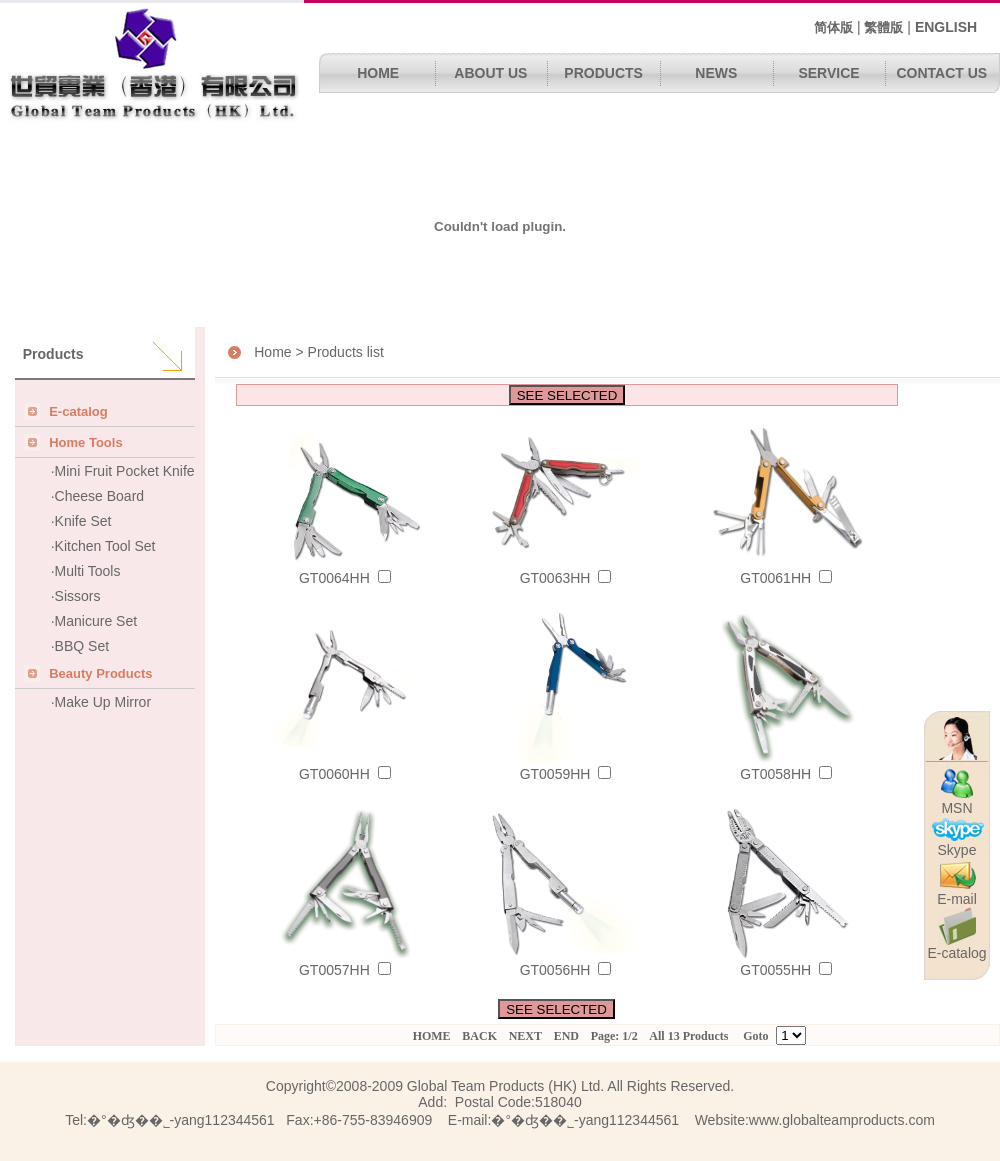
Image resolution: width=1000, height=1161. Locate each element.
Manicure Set (96, 621)
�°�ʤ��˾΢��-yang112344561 (585, 1120)
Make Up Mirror (103, 702)
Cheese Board (100, 496)
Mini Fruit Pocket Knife (125, 471)
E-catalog (956, 947)
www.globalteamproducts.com (842, 1120)
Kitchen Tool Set (105, 546)
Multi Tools (88, 571)
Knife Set (83, 521)
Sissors (78, 596)
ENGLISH (946, 27)
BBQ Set (82, 646)
